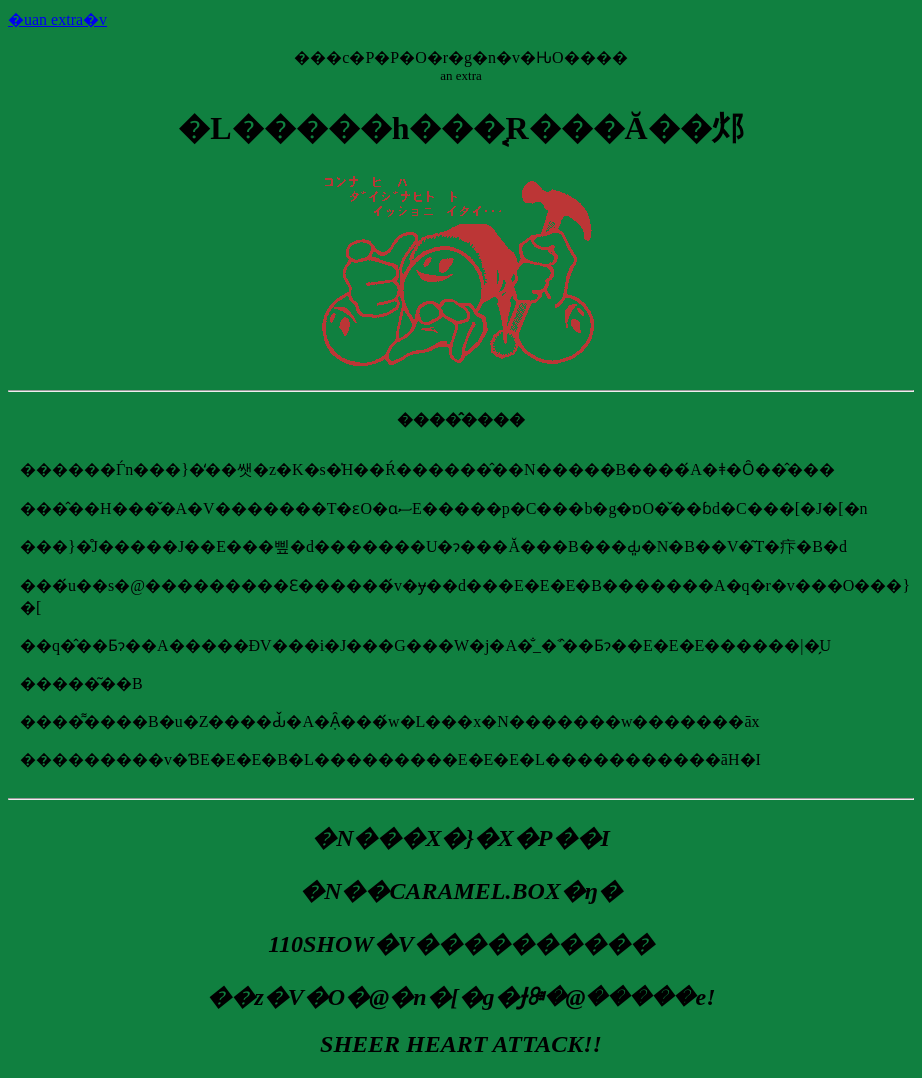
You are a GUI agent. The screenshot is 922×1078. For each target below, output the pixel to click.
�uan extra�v (57, 19)
